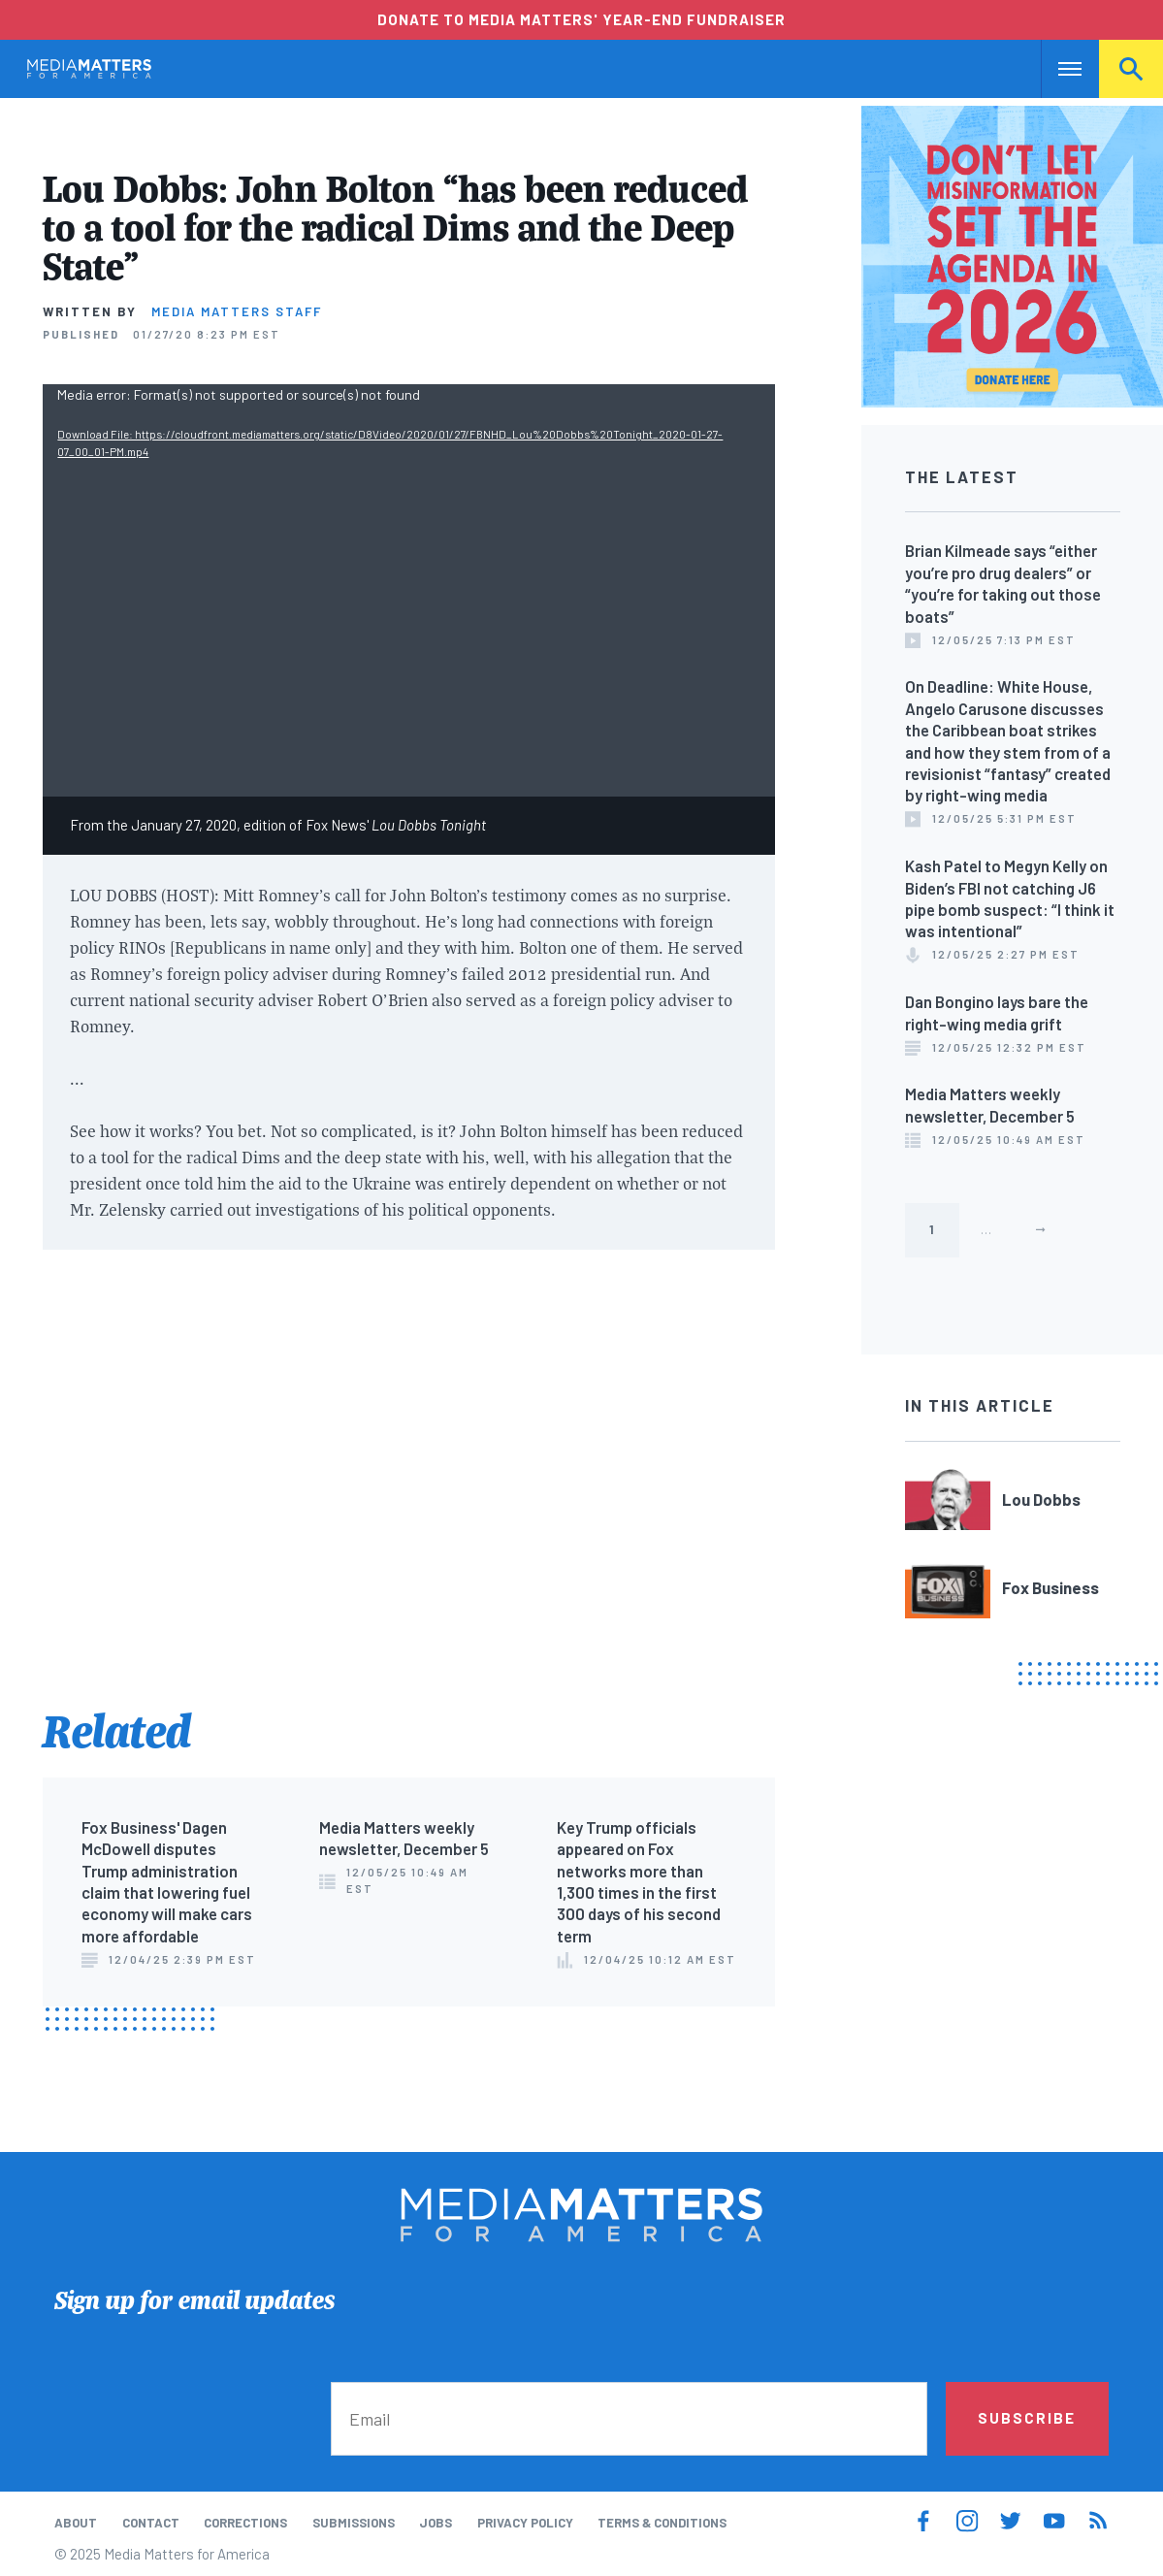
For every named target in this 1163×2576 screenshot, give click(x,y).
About (75, 2522)
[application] (409, 590)
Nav (1058, 69)
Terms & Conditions (662, 2522)
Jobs (435, 2522)
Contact (150, 2522)
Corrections (245, 2522)
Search (1131, 69)
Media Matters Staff (236, 311)
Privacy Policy (525, 2522)
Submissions (353, 2522)
